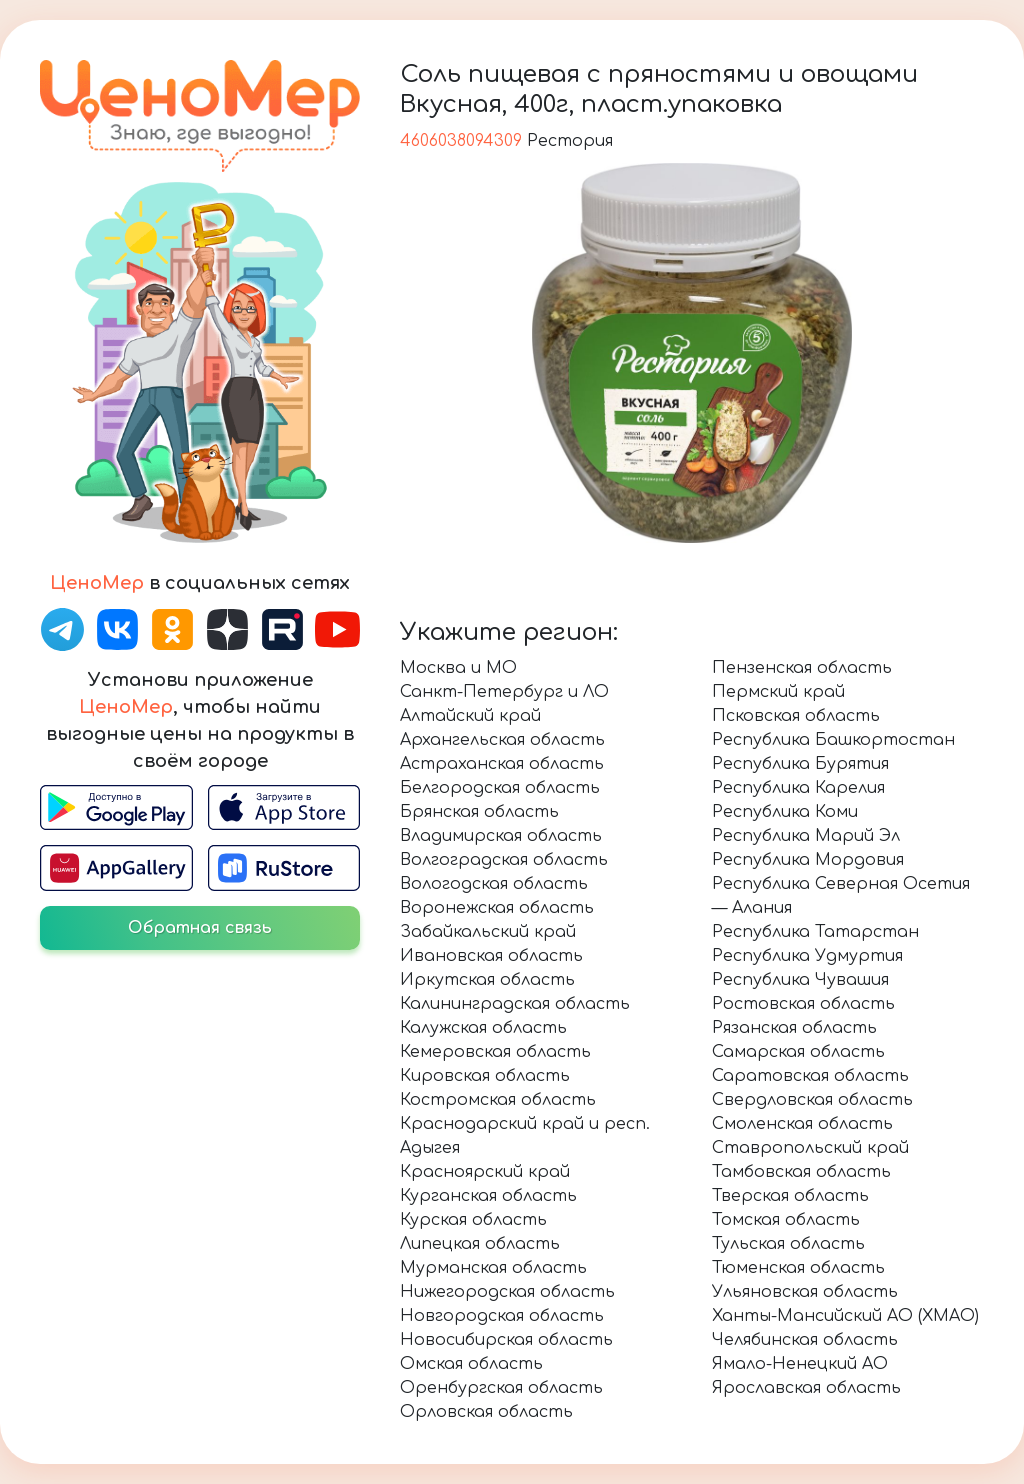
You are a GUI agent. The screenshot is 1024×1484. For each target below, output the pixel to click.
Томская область (786, 1220)
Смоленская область (802, 1124)
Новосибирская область (506, 1340)
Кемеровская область (495, 1052)
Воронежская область (497, 908)
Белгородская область (500, 788)
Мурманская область (493, 1268)
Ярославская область (806, 1388)
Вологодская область (494, 884)
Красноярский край (485, 1172)
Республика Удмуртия (807, 956)
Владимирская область (501, 836)
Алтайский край (470, 716)
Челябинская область (805, 1340)
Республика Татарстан (815, 932)
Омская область (471, 1364)
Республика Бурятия (800, 764)
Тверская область (790, 1196)
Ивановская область (491, 956)
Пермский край (778, 692)
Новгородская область (502, 1316)
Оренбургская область (501, 1388)
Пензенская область (802, 668)
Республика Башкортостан (833, 740)
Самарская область (798, 1052)
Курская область (473, 1220)
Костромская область (498, 1100)
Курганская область (488, 1196)
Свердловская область (812, 1100)
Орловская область (486, 1412)
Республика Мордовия (808, 860)
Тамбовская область (801, 1172)
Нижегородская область (507, 1292)
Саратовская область (810, 1076)
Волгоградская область (504, 860)
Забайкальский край (488, 932)
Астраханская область (502, 764)
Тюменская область (798, 1268)
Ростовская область (803, 1004)
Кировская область (485, 1076)
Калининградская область (515, 1004)
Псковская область (796, 716)
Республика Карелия (798, 788)
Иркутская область (487, 980)
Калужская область (483, 1028)
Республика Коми (785, 812)
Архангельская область (502, 740)
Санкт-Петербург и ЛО (504, 692)
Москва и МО (458, 668)
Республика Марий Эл (806, 836)
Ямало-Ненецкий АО (800, 1364)
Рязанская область (794, 1028)
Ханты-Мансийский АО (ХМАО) (845, 1316)
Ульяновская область (805, 1292)
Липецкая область (480, 1244)
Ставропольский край (810, 1148)
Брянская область (479, 812)
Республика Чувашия (800, 980)
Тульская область (788, 1244)
